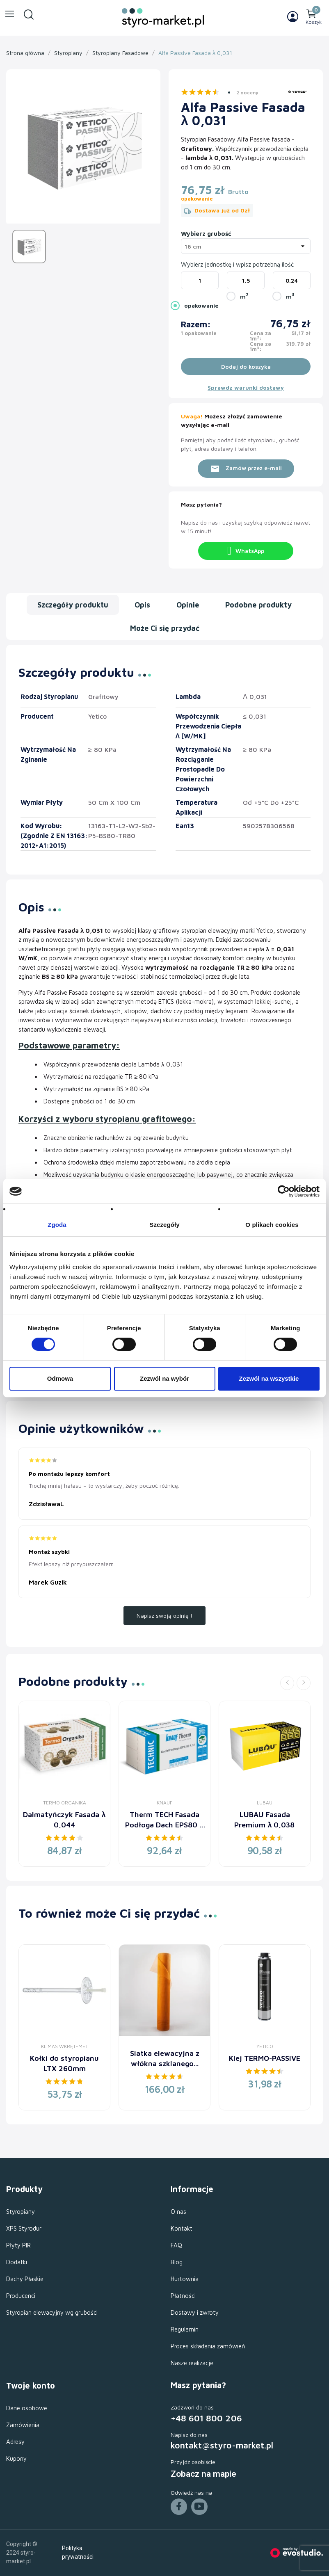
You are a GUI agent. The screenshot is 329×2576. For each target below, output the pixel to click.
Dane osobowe (26, 2408)
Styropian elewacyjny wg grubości (52, 2312)
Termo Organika (64, 1802)
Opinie (187, 605)
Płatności (183, 2295)
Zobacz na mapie (203, 2474)
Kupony (16, 2458)
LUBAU (264, 1802)
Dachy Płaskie (24, 2278)
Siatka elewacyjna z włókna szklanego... (164, 2058)
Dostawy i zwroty (195, 2312)
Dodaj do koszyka (246, 366)
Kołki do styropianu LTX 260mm (64, 2063)
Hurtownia (185, 2278)
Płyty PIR (18, 2245)
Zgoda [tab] (57, 1224)
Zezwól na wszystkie (269, 1378)
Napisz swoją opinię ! (164, 1615)
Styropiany (20, 2211)
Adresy (15, 2441)
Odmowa (60, 1378)
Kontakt (181, 2228)
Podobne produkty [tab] (258, 605)
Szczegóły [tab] (164, 1224)
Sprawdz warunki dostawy (246, 387)
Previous (287, 1683)
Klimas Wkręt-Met (64, 2046)
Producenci (20, 2295)
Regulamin (185, 2329)
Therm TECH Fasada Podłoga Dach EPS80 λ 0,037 (164, 1820)
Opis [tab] (142, 605)
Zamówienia (22, 2424)
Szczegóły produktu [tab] (72, 605)
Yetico (264, 2046)
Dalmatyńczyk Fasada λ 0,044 (64, 1819)
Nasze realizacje (192, 2362)
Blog (177, 2262)
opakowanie (201, 305)
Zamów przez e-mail (246, 469)
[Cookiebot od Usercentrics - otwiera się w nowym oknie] (284, 1191)
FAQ (176, 2245)
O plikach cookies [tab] (271, 1224)
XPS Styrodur (23, 2228)
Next (304, 1683)
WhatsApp (245, 551)
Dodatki (16, 2262)
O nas (178, 2211)
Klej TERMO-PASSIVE (264, 2058)
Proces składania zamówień (208, 2346)
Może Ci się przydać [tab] (164, 628)
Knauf (165, 1802)
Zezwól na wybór (164, 1378)
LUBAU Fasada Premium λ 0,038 (264, 1819)
